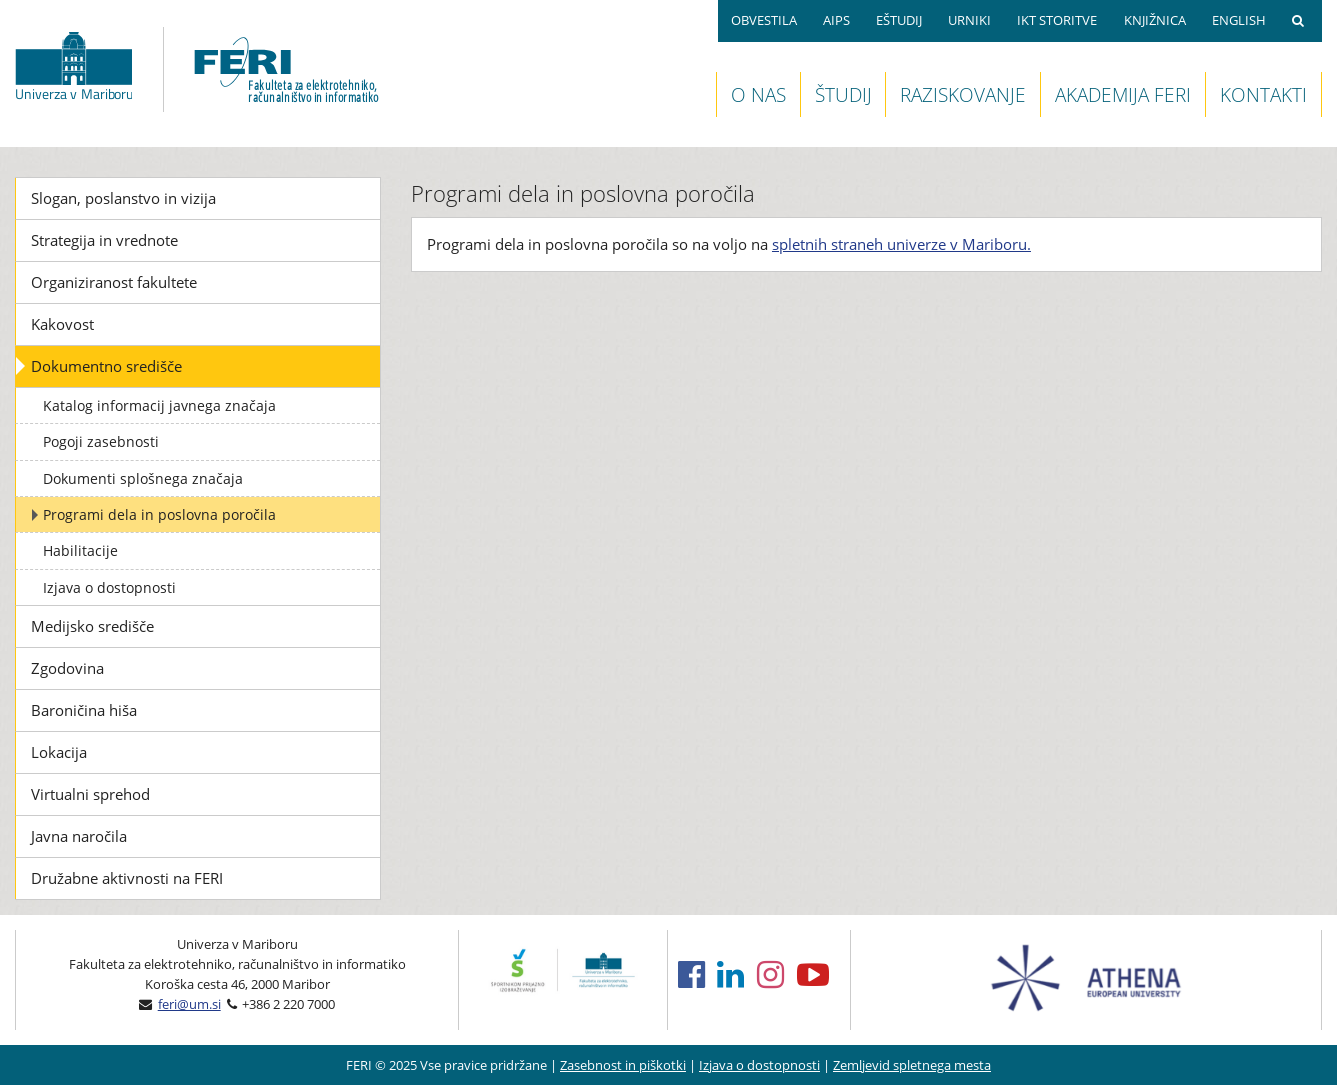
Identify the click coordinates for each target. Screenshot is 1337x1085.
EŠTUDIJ (899, 20)
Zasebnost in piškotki (623, 1065)
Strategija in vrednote (104, 240)
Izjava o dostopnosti (109, 587)
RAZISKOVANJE (963, 94)
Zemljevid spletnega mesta (912, 1065)
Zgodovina (67, 668)
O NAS (758, 94)
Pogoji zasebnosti (101, 441)
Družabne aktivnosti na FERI (127, 878)
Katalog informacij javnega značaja (159, 405)
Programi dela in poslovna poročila (159, 514)
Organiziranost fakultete (114, 282)
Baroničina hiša (84, 710)
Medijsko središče (92, 626)
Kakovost (62, 324)
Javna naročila (79, 836)
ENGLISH (1239, 20)
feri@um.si (189, 1004)
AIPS (836, 20)
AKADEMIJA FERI (1123, 94)
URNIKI (969, 20)
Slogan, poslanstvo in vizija (123, 198)
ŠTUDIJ (843, 94)
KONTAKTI (1263, 94)
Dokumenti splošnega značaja (143, 478)
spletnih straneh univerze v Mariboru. (901, 244)
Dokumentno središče (106, 366)
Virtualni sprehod (90, 794)
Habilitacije (80, 550)
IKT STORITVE (1057, 20)
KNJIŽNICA (1155, 20)
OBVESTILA (764, 20)
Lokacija (59, 752)
